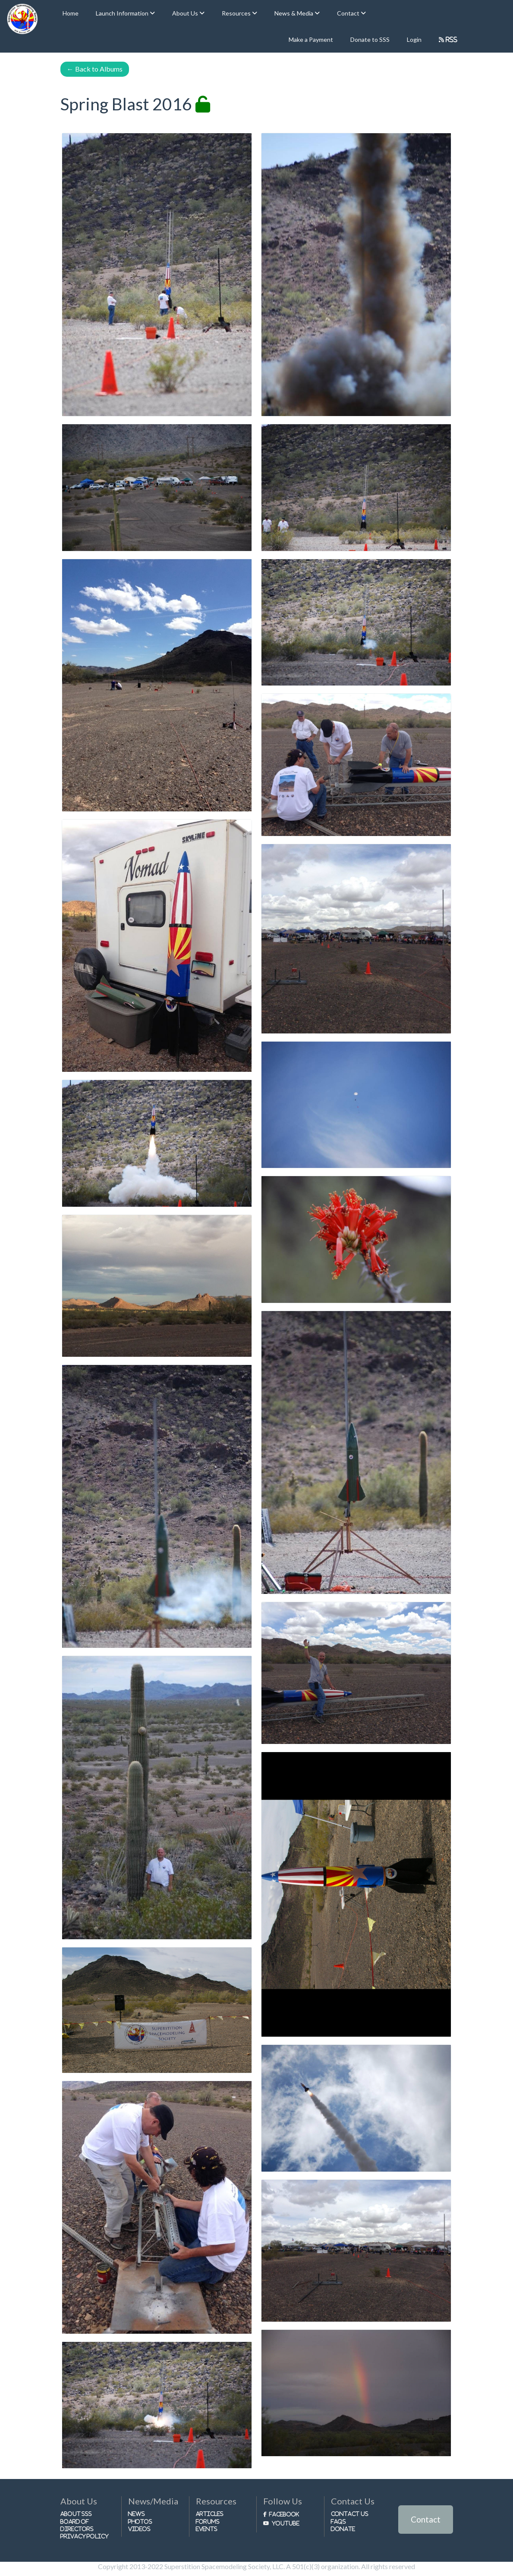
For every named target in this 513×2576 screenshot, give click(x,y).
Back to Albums (95, 69)
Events (206, 2529)
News (136, 2514)
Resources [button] (237, 13)
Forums (208, 2521)
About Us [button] (185, 13)
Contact (426, 2519)
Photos (140, 2521)
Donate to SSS (370, 39)
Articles (209, 2514)
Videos (139, 2529)
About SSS (76, 2514)
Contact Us (349, 2514)
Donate (343, 2529)
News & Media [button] (294, 13)
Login (414, 39)
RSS (450, 39)
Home (71, 13)
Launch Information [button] (123, 13)
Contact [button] (349, 13)
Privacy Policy (84, 2536)
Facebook (284, 2514)
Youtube (285, 2523)
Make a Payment (311, 39)
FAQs (338, 2521)
